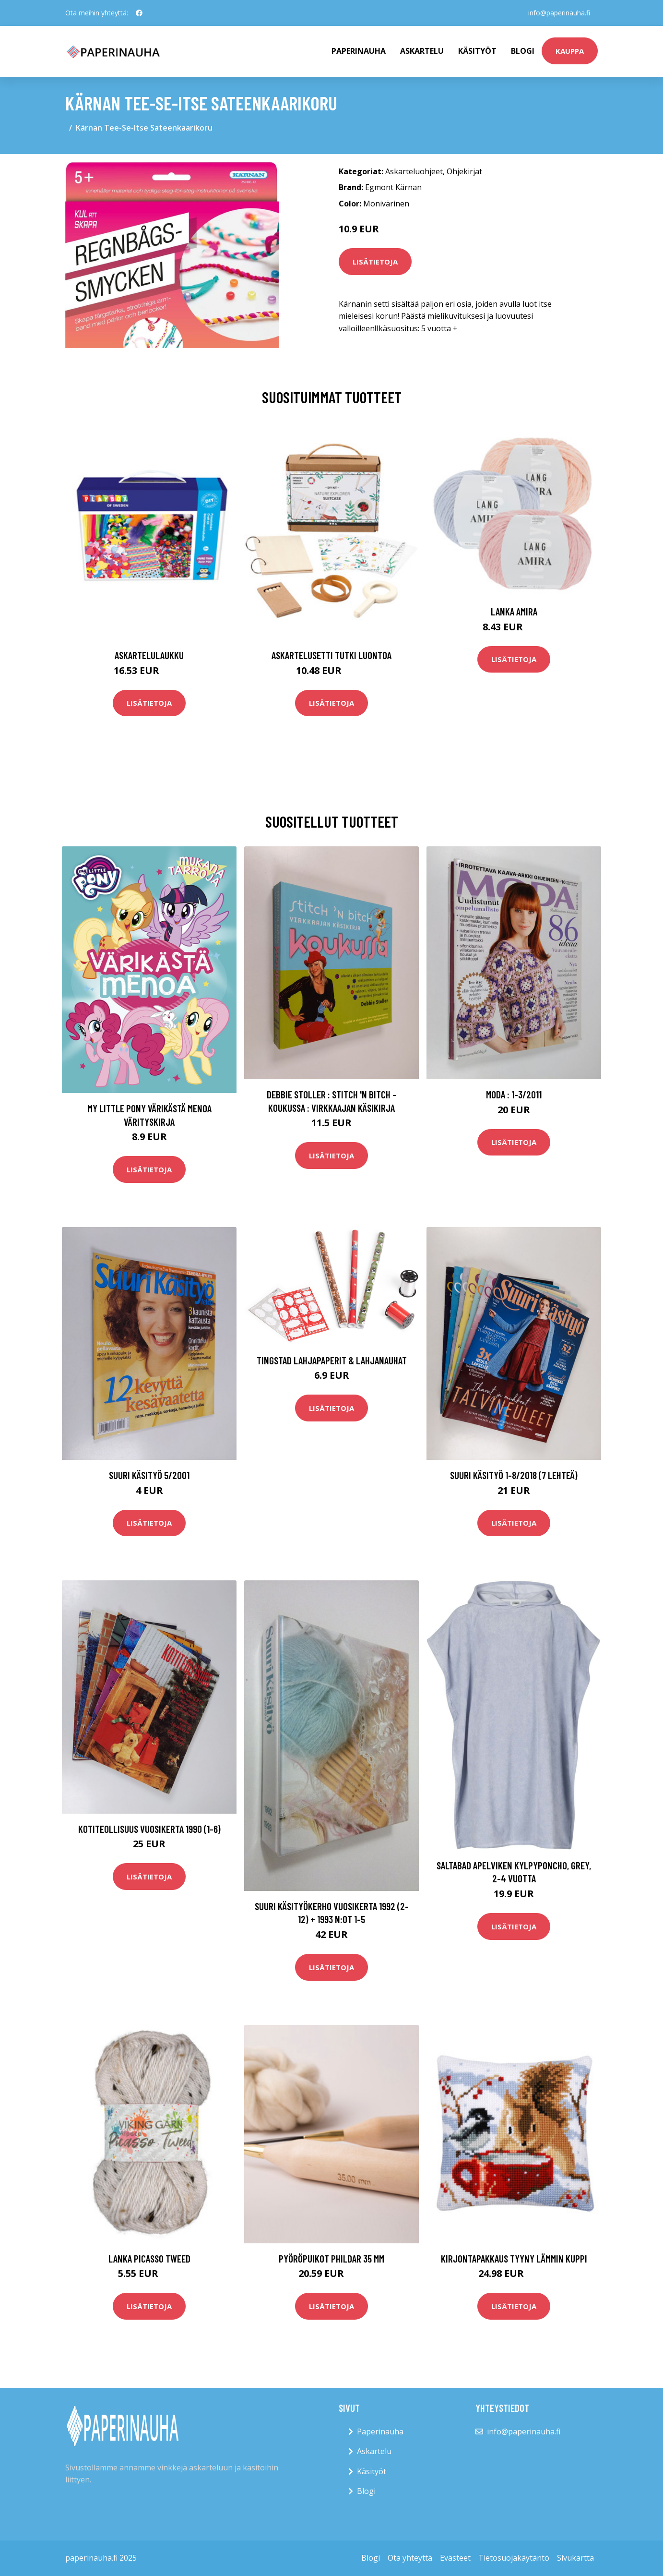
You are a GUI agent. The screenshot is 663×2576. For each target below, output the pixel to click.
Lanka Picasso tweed (149, 2258)
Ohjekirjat (464, 171)
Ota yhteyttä (410, 2557)
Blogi (522, 51)
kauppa (570, 51)
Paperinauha (380, 2431)
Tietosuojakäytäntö (513, 2557)
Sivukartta (575, 2557)
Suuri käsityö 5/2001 (149, 1475)
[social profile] (139, 13)
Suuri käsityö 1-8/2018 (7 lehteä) (514, 1475)
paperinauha (359, 51)
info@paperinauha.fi (559, 12)
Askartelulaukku (149, 655)
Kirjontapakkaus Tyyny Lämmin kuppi (514, 2258)
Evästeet (455, 2557)
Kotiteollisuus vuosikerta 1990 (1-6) (149, 1829)
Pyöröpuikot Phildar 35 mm (331, 2258)
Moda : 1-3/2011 (514, 1094)
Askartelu (422, 51)
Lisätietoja (375, 261)
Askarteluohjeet (414, 171)
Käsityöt (477, 51)
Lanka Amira (514, 611)
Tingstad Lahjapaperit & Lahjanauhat (332, 1360)
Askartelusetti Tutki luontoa (331, 655)
